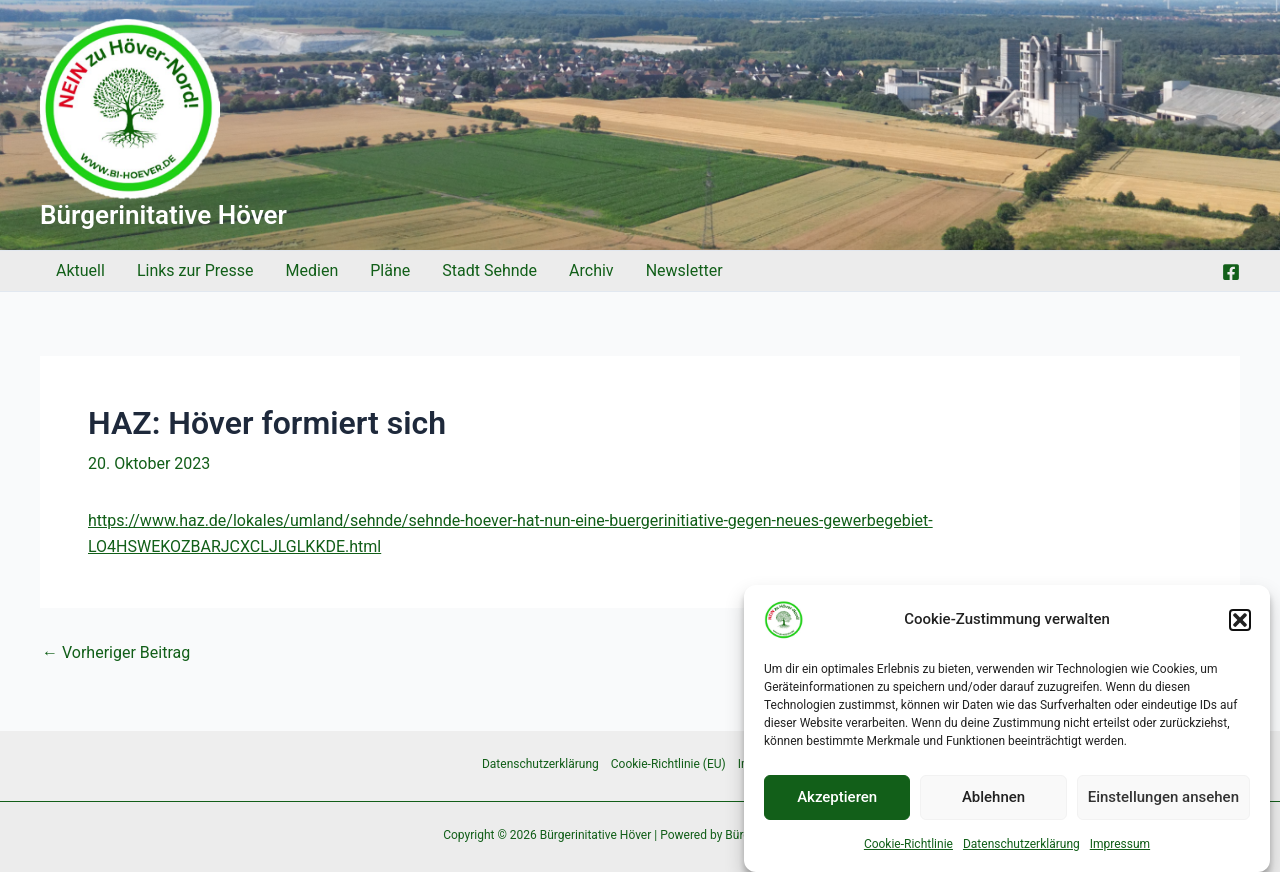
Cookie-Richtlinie (908, 848)
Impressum (1120, 848)
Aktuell (80, 270)
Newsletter (684, 270)
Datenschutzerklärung (1021, 848)
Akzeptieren (837, 802)
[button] (1240, 624)
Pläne (390, 270)
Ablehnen (993, 802)
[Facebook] (1231, 272)
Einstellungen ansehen (1163, 802)
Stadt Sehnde (489, 270)
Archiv (591, 270)
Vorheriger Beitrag (116, 653)
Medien (312, 270)
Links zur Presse (195, 270)
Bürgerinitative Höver (163, 215)
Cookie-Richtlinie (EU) (668, 764)
